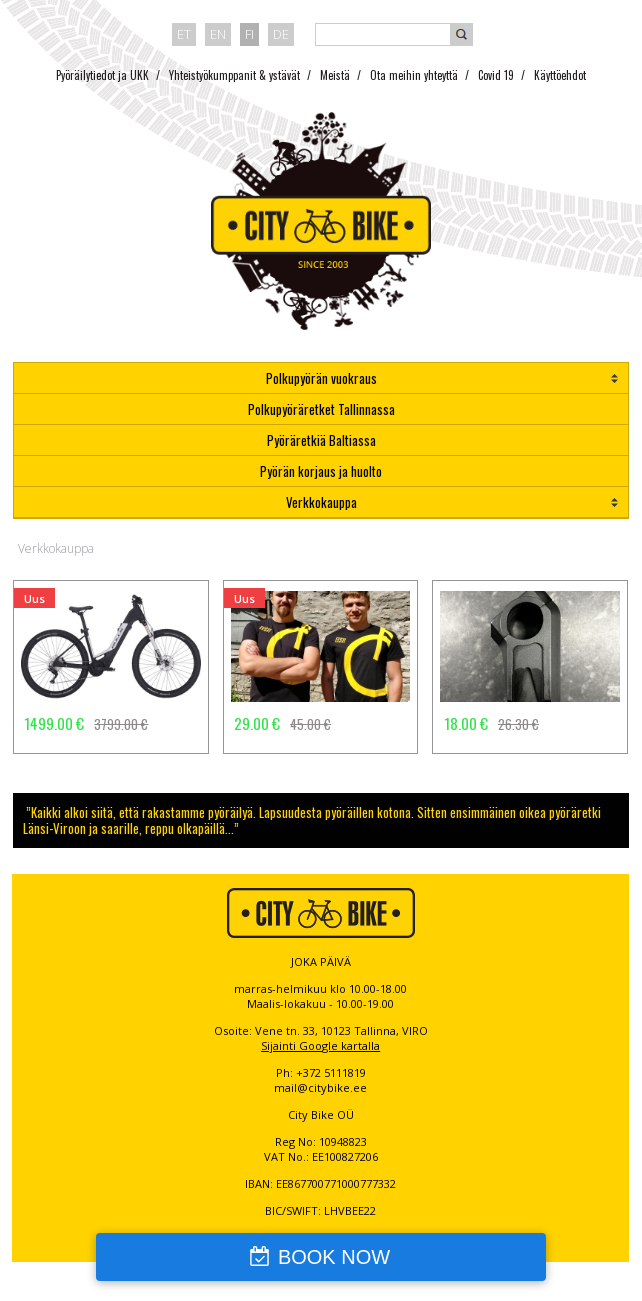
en (218, 34)
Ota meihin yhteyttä (414, 75)
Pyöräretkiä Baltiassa (321, 440)
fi (249, 34)
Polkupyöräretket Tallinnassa (321, 409)
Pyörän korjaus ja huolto (321, 471)
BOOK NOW (334, 1257)
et (184, 34)
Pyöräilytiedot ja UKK (102, 75)
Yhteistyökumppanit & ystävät (234, 75)
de (281, 34)
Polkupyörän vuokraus (321, 378)
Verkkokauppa (321, 502)
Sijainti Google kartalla (320, 1045)
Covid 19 (496, 75)
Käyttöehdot (560, 75)
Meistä (335, 75)
